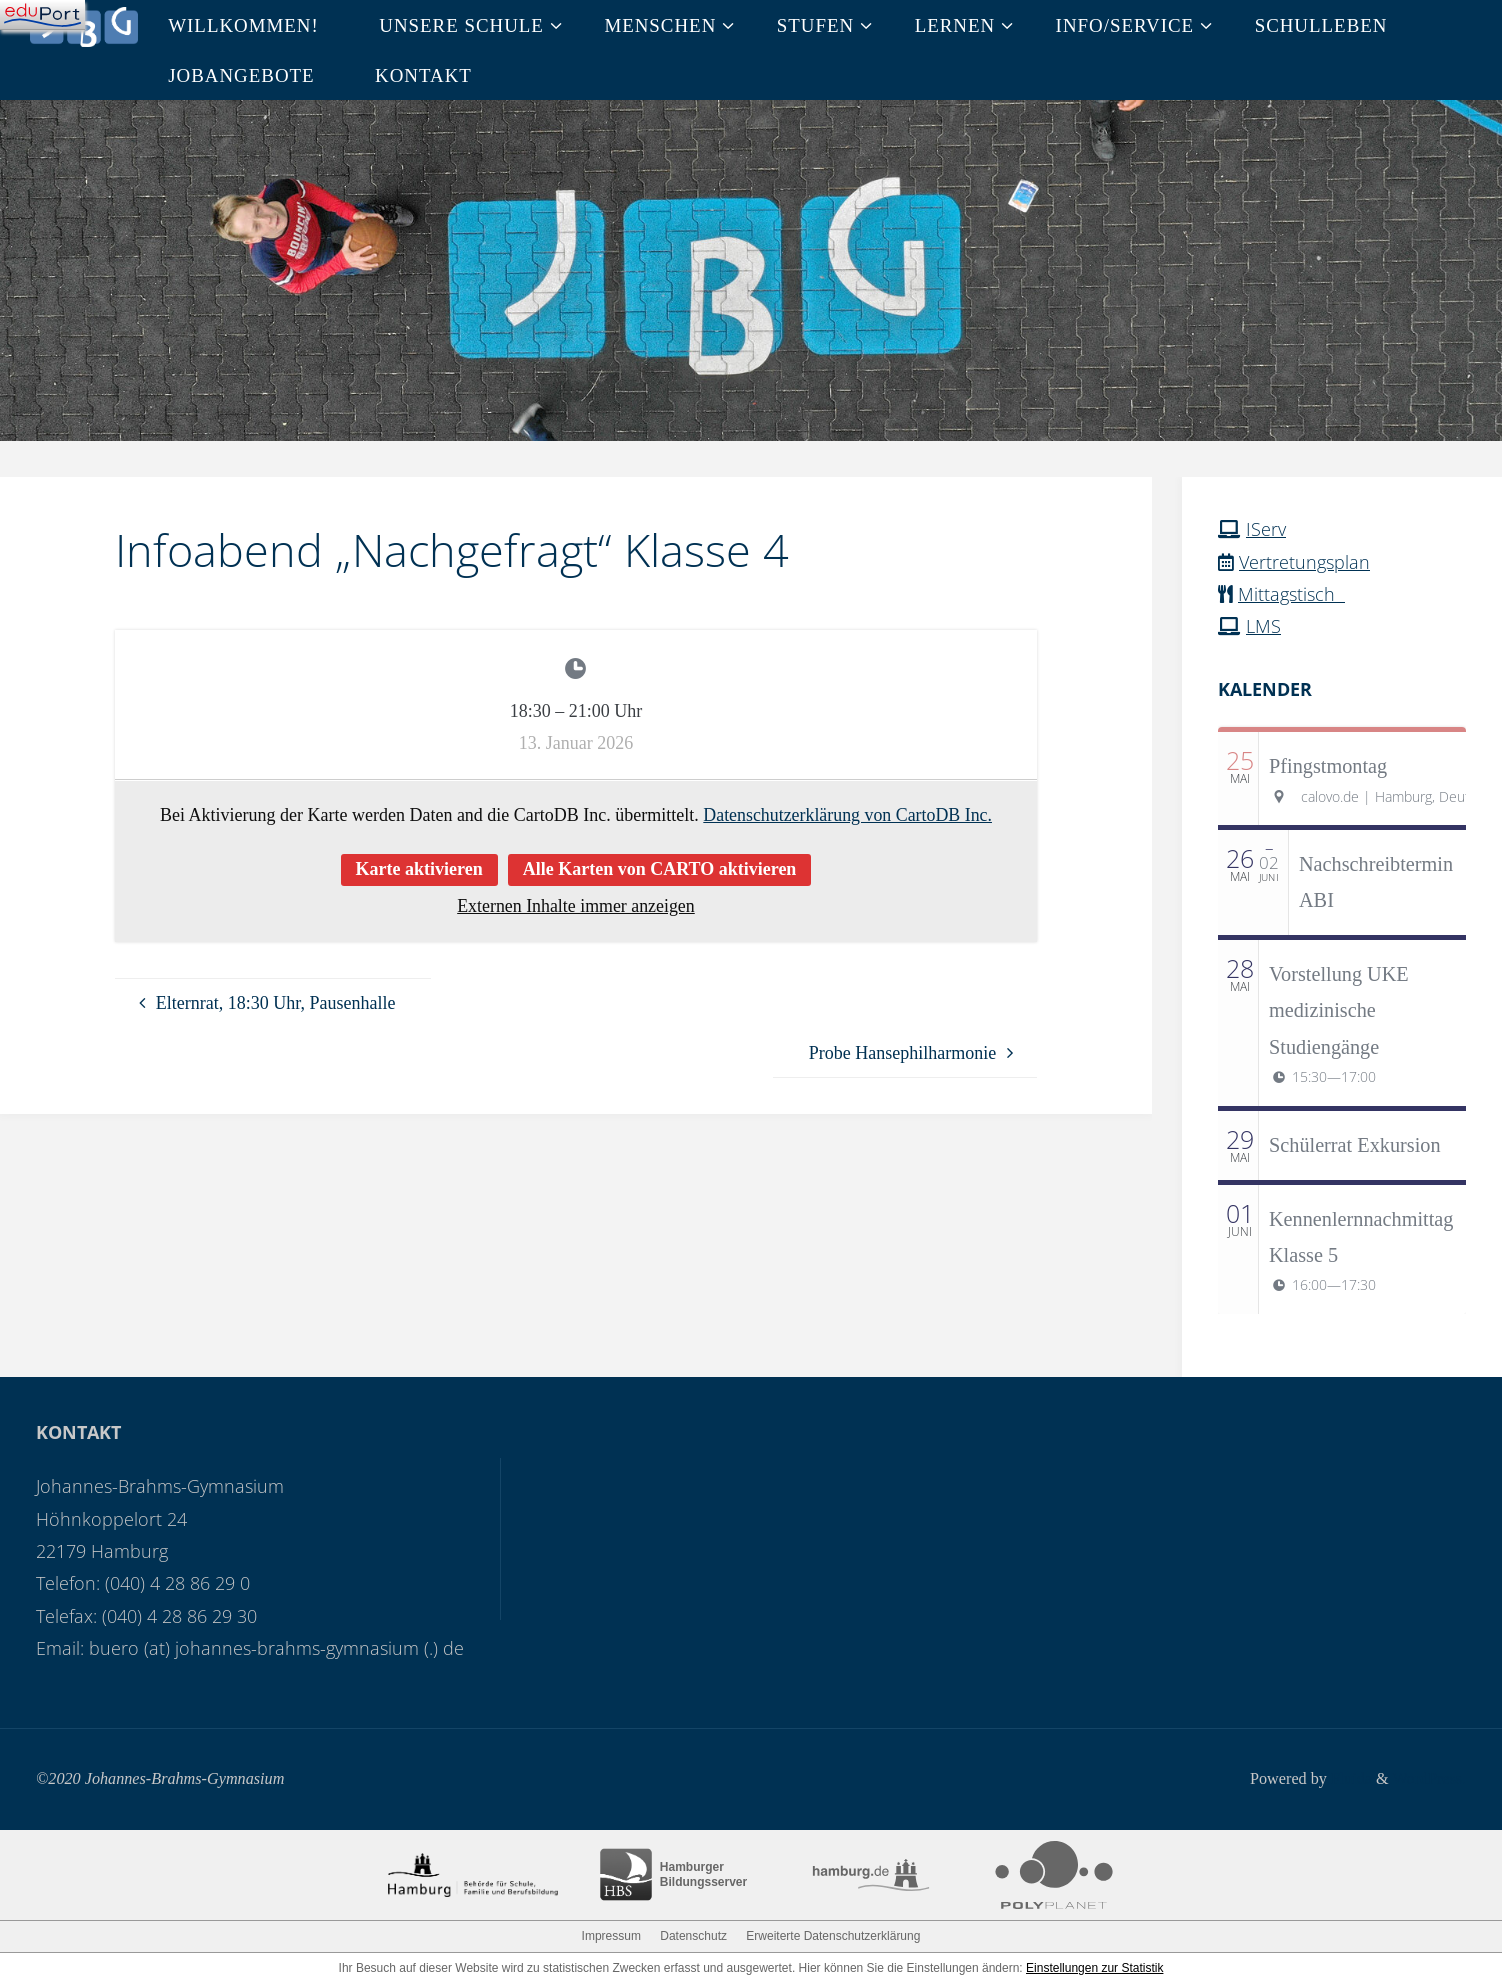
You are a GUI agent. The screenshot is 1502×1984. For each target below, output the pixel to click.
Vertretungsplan (1304, 562)
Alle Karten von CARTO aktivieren (660, 869)
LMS (1263, 626)
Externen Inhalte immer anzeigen (575, 906)
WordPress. (1429, 1779)
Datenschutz (693, 1936)
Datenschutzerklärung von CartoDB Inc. (847, 815)
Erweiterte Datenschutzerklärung (833, 1936)
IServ (1266, 529)
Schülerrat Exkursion (1355, 1145)
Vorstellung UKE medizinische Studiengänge (1339, 1010)
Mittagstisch (1291, 594)
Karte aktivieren (419, 869)
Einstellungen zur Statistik (1094, 1968)
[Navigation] (42, 15)
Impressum (611, 1936)
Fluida (1348, 1779)
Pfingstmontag (1328, 766)
